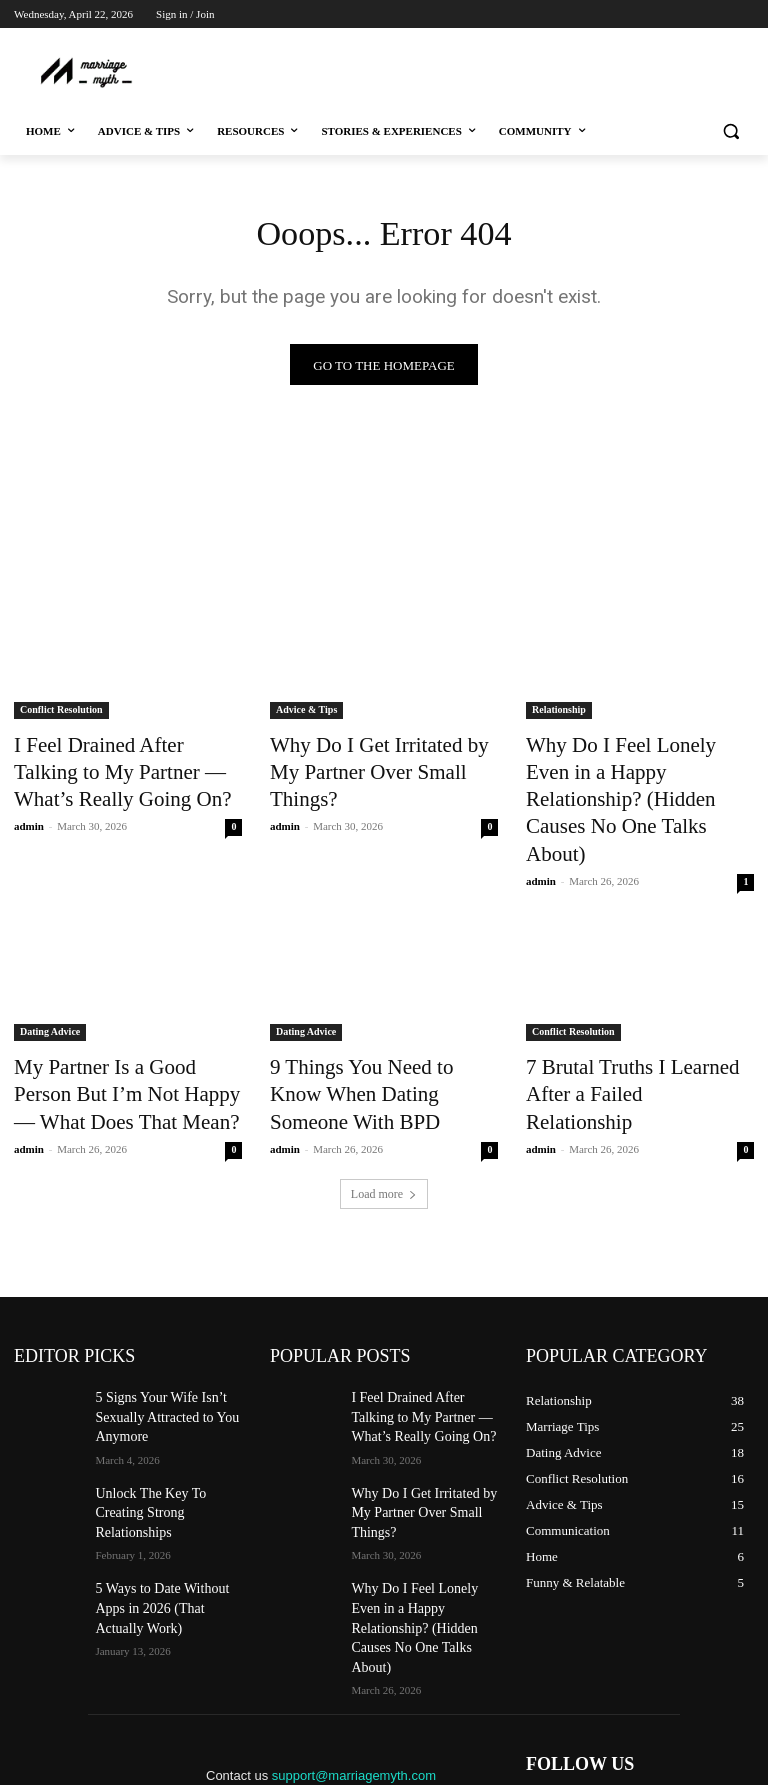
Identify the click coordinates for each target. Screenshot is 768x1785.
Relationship (559, 714)
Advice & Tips (306, 714)
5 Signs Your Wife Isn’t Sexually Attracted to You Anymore (156, 1333)
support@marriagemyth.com (354, 1631)
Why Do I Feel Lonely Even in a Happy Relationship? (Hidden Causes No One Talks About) (637, 769)
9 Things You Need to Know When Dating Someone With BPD (368, 1021)
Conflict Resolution (61, 714)
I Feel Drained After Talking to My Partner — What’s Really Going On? (119, 769)
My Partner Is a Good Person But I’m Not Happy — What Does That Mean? (127, 1021)
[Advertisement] (386, 70)
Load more (384, 1114)
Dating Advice (50, 966)
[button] (730, 131)
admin (29, 816)
